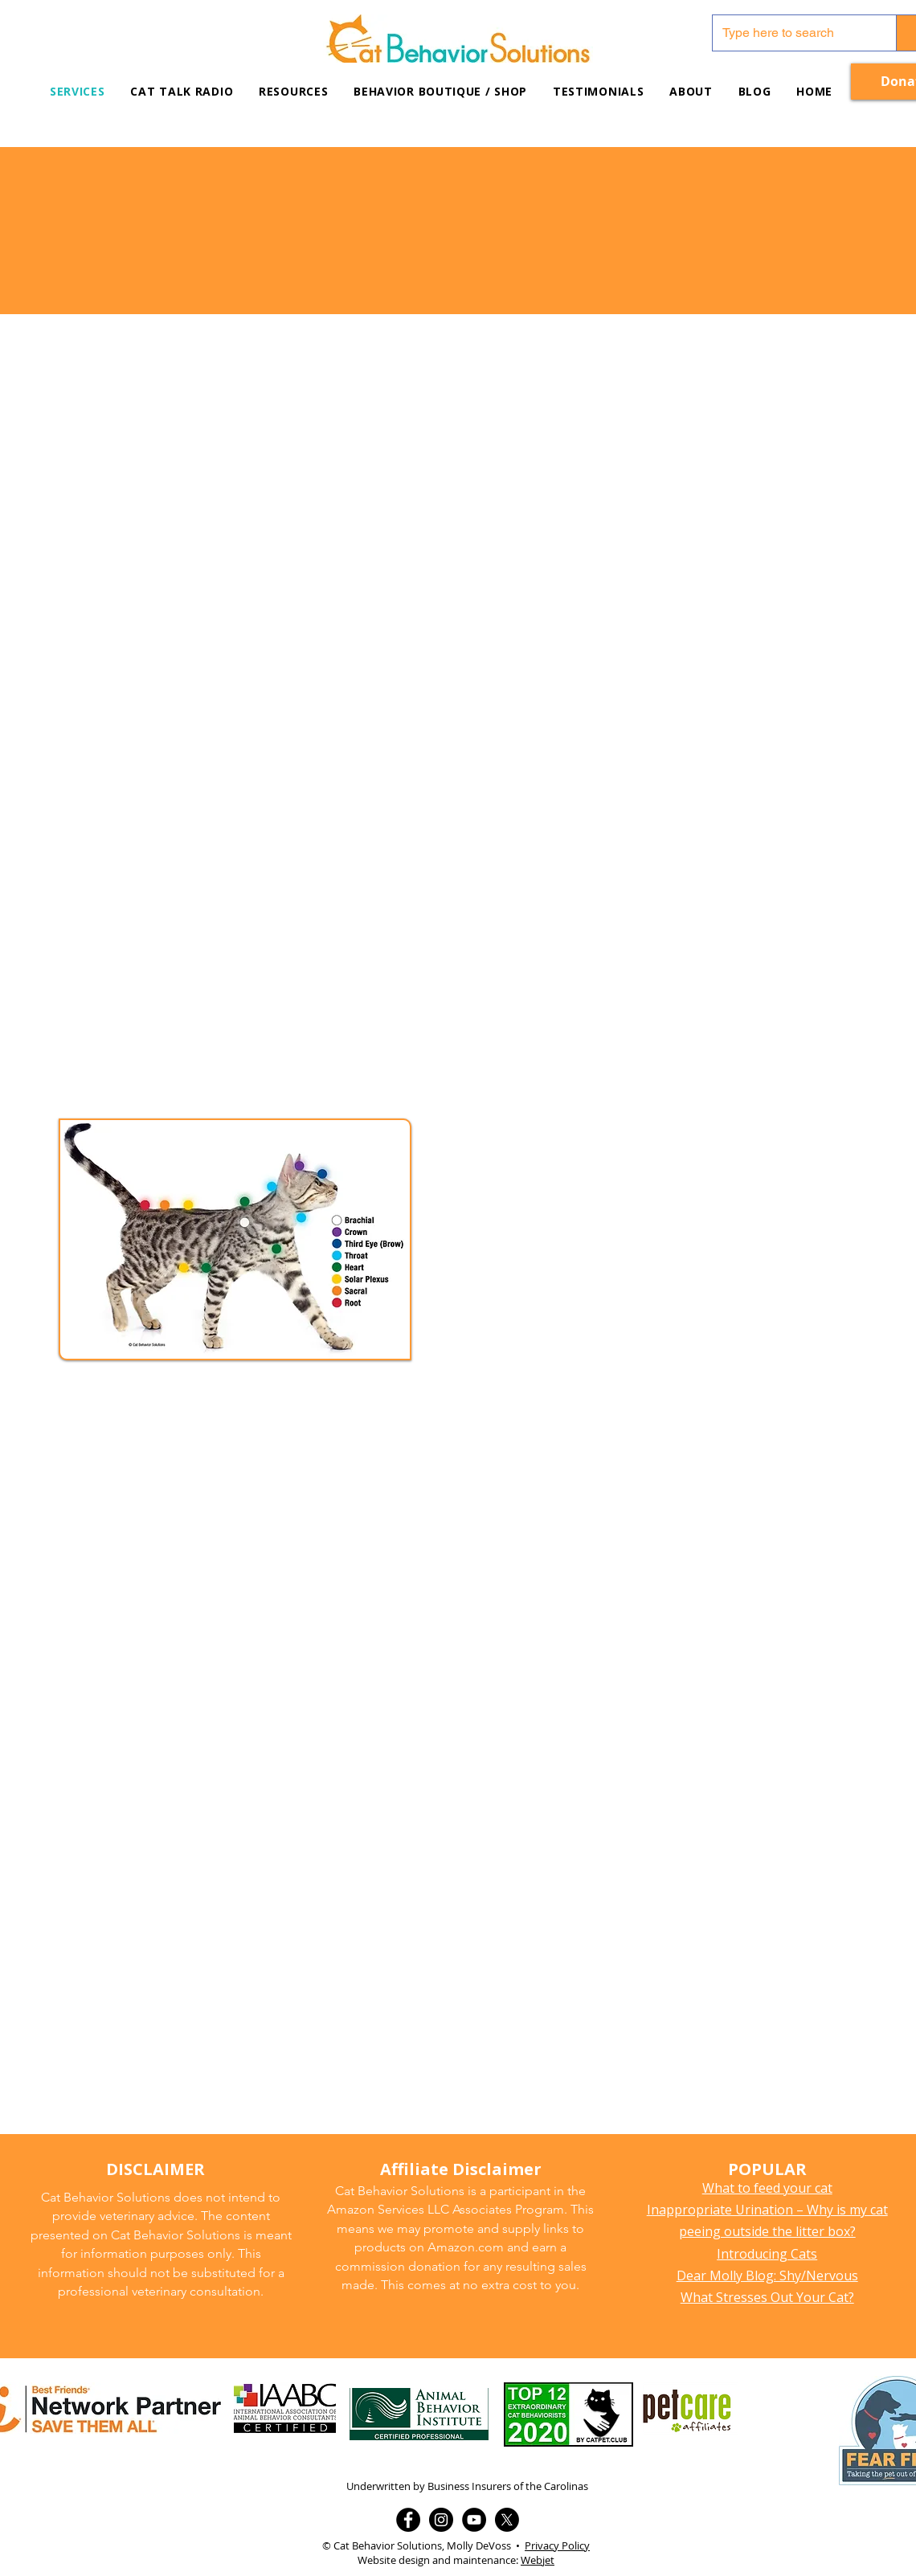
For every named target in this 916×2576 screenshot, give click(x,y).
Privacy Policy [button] (557, 2545)
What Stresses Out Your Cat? (767, 2297)
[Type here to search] (792, 33)
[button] (293, 91)
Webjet (537, 2560)
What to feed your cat (767, 2188)
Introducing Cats (767, 2254)
